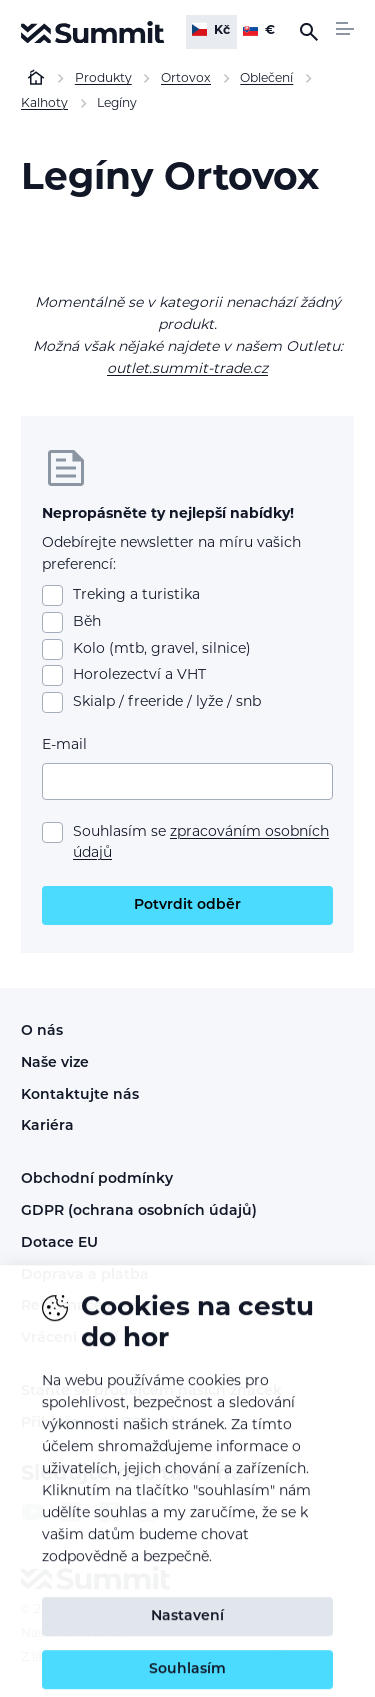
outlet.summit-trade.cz (187, 369)
